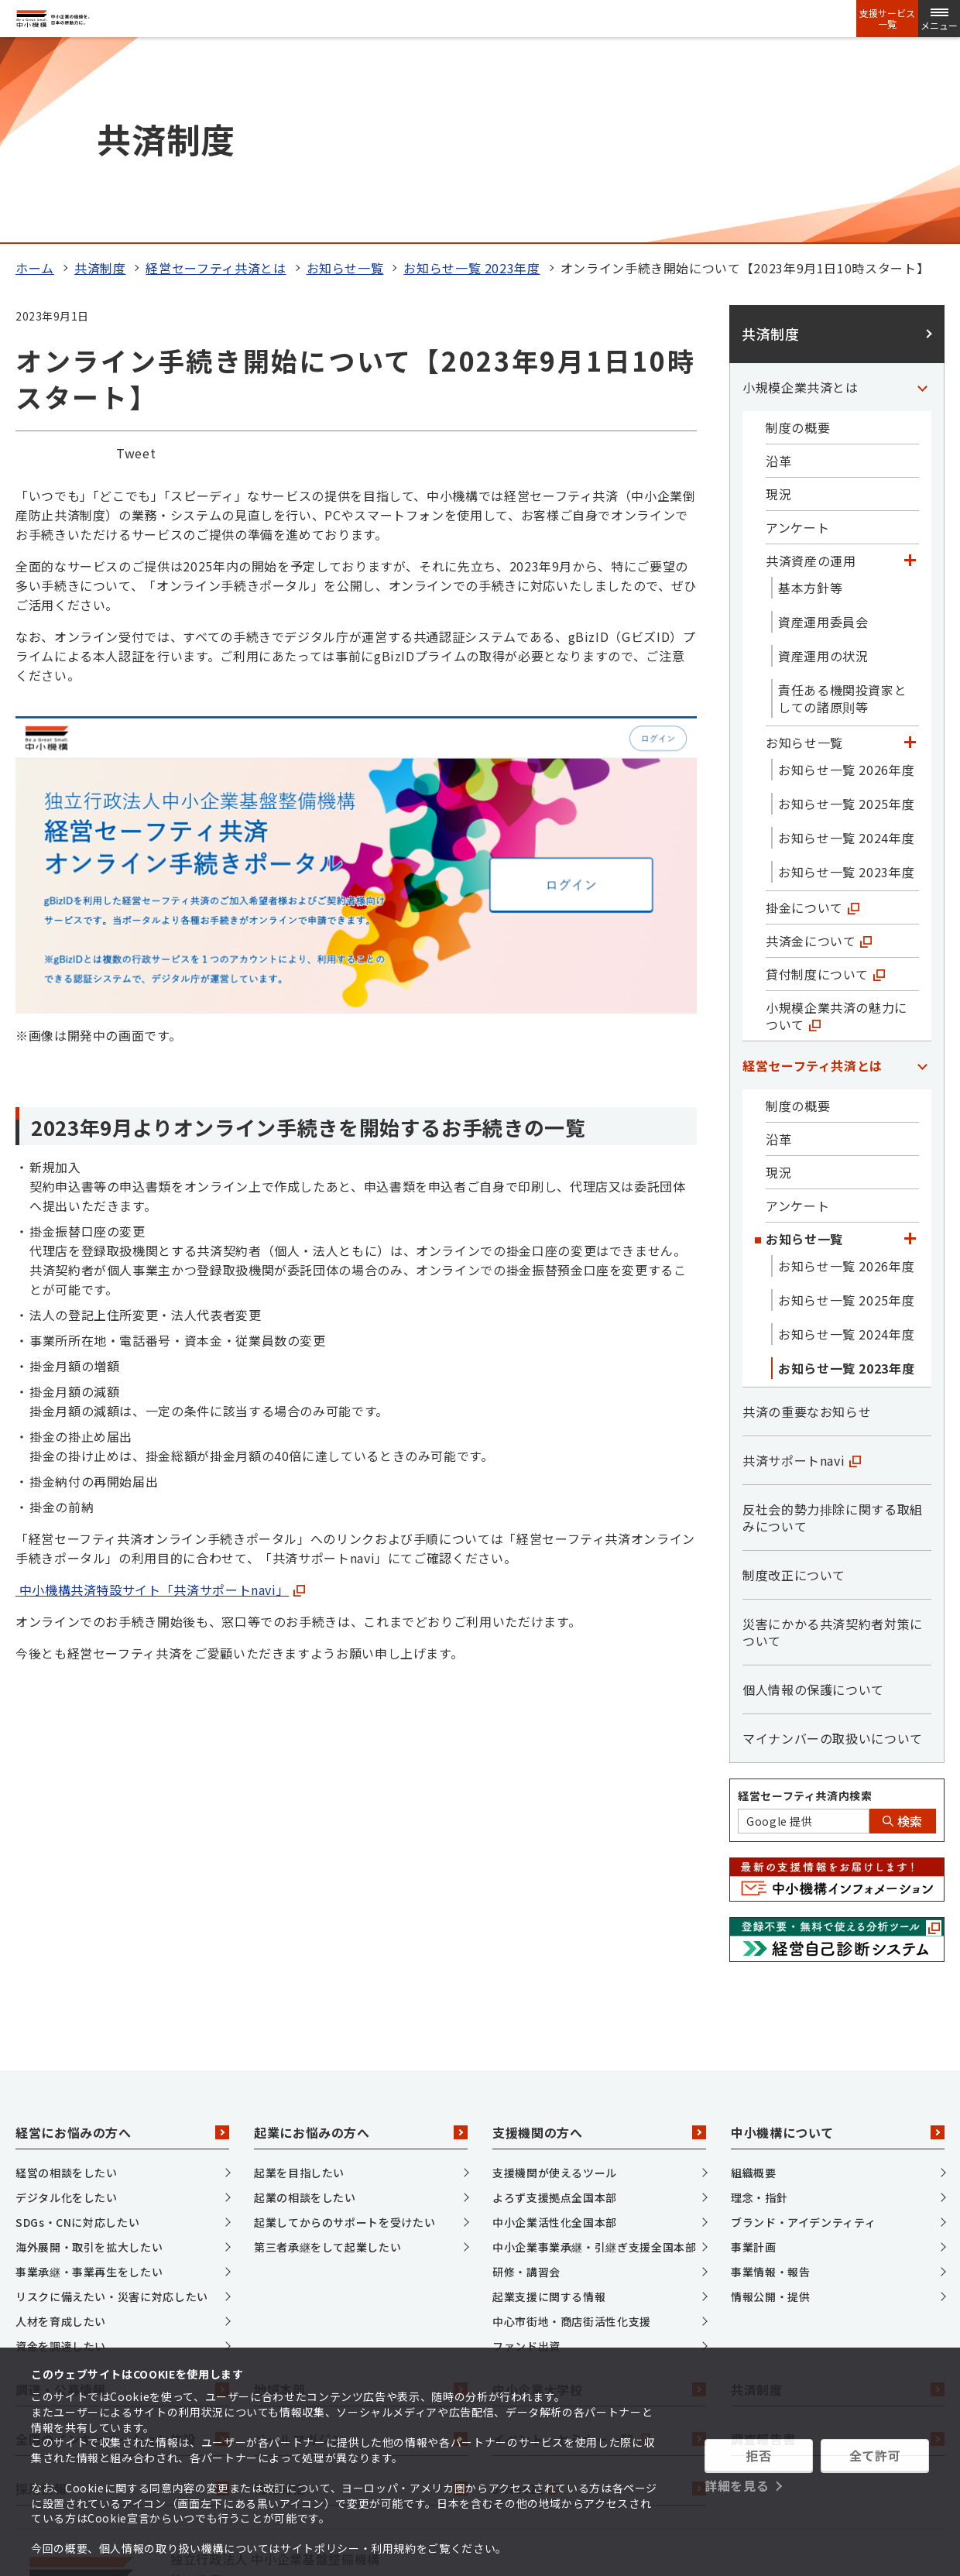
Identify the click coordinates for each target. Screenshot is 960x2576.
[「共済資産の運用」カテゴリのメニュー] (909, 367)
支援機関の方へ (599, 1940)
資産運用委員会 (823, 429)
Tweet (136, 261)
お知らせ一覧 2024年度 (846, 645)
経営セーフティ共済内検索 (805, 1602)
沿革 (778, 268)
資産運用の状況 (823, 463)
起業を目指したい (299, 1980)
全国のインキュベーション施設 (122, 2247)
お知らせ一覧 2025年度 (846, 611)
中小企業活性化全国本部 (554, 2029)
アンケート (797, 334)
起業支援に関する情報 (548, 2103)
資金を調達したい (60, 2153)
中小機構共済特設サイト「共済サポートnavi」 (152, 1397)
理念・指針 (759, 2004)
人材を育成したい (60, 2128)
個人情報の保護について (813, 1496)
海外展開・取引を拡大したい (89, 2054)
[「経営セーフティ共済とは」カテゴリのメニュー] (922, 872)
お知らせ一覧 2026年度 (846, 577)
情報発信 (361, 2296)
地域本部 (361, 2197)
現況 (778, 301)
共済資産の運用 (810, 367)
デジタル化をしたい (66, 2004)
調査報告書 (838, 2247)
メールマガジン (361, 2247)
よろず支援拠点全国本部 (554, 2004)
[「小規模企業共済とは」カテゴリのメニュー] (922, 194)
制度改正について (793, 1382)
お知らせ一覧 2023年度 (471, 75)
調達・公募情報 (122, 2197)
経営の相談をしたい (66, 1980)
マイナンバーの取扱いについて (832, 1545)
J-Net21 (599, 2296)
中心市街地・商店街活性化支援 (571, 2128)
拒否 (758, 2455)
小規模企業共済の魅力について (836, 823)
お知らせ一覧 (345, 75)
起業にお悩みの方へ (361, 1940)
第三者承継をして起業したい (327, 2054)
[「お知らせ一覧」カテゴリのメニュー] (909, 549)
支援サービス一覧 (887, 18)
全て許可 (875, 2455)
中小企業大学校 (599, 2197)
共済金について (819, 748)
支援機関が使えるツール (554, 1980)
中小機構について (838, 1940)
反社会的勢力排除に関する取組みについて (832, 1325)
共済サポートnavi (801, 1267)
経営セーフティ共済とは (216, 75)
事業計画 (754, 2054)
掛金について (812, 714)
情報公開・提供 (770, 2103)
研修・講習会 (526, 2079)
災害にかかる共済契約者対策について (832, 1439)
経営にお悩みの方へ (122, 1940)
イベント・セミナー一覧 (599, 2247)
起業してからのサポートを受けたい (344, 2029)
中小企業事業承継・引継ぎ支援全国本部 (594, 2054)
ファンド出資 (526, 2153)
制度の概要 (798, 234)
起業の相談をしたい (305, 2004)
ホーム (34, 75)
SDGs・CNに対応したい (77, 2029)
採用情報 (122, 2296)
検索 (903, 1628)
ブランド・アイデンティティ (803, 2029)
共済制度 (100, 75)
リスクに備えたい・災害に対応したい (111, 2103)
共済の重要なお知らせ (806, 1218)
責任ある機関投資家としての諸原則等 (842, 505)
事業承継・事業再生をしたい (89, 2079)
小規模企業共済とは (800, 194)
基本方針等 (810, 395)
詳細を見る (737, 2485)
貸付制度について (825, 781)
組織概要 (754, 1980)
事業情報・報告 (770, 2079)
